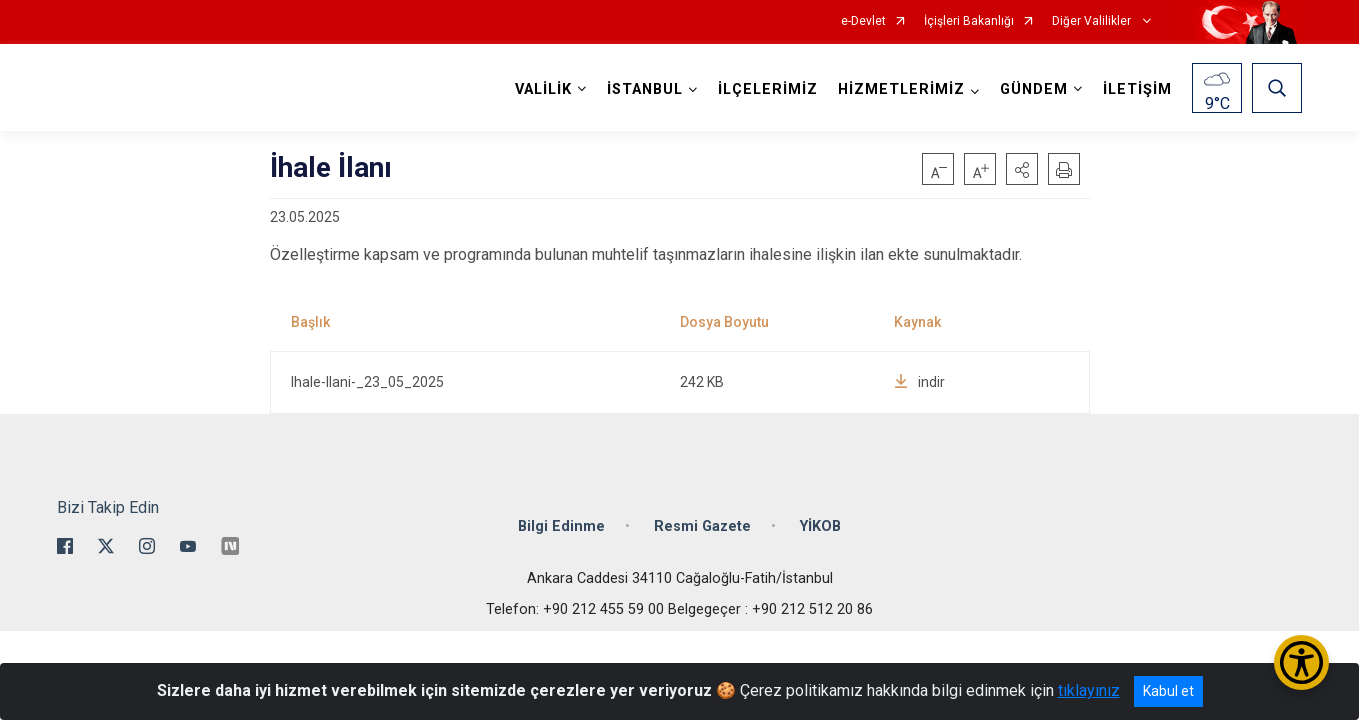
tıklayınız (1089, 690)
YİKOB (820, 526)
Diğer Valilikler (1093, 21)
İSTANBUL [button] (645, 89)
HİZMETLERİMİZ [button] (901, 89)
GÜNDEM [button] (1034, 89)
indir (919, 382)
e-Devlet (863, 21)
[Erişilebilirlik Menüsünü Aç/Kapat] (1301, 662)
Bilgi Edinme (561, 526)
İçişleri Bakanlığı (969, 21)
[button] (1022, 169)
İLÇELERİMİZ (768, 89)
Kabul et (1168, 691)
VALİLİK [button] (543, 89)
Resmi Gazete (702, 526)
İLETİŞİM (1137, 89)
